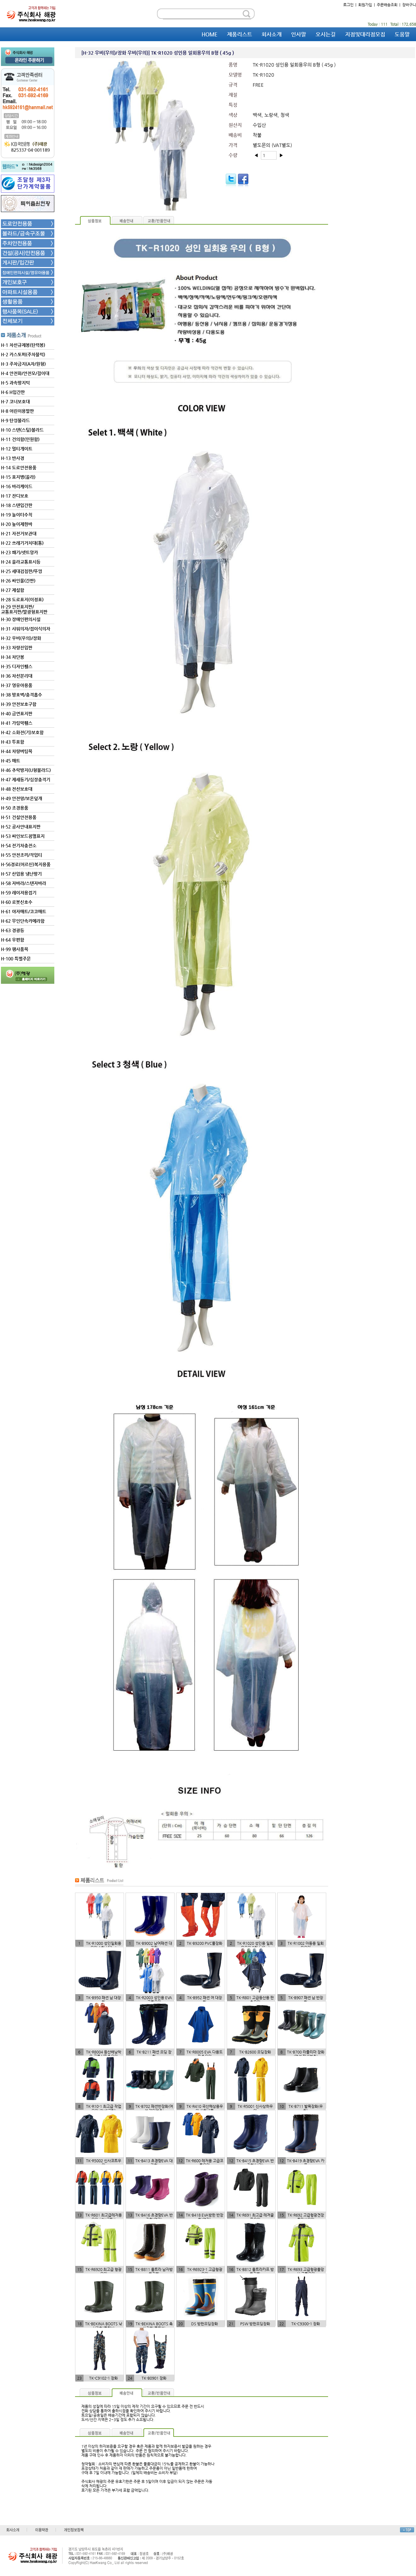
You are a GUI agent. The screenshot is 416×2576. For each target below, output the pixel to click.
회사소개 (272, 34)
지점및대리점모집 (365, 34)
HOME (210, 34)
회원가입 (365, 5)
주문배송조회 (387, 5)
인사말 (298, 34)
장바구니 (409, 5)
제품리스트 (239, 34)
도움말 (402, 34)
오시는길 (326, 34)
